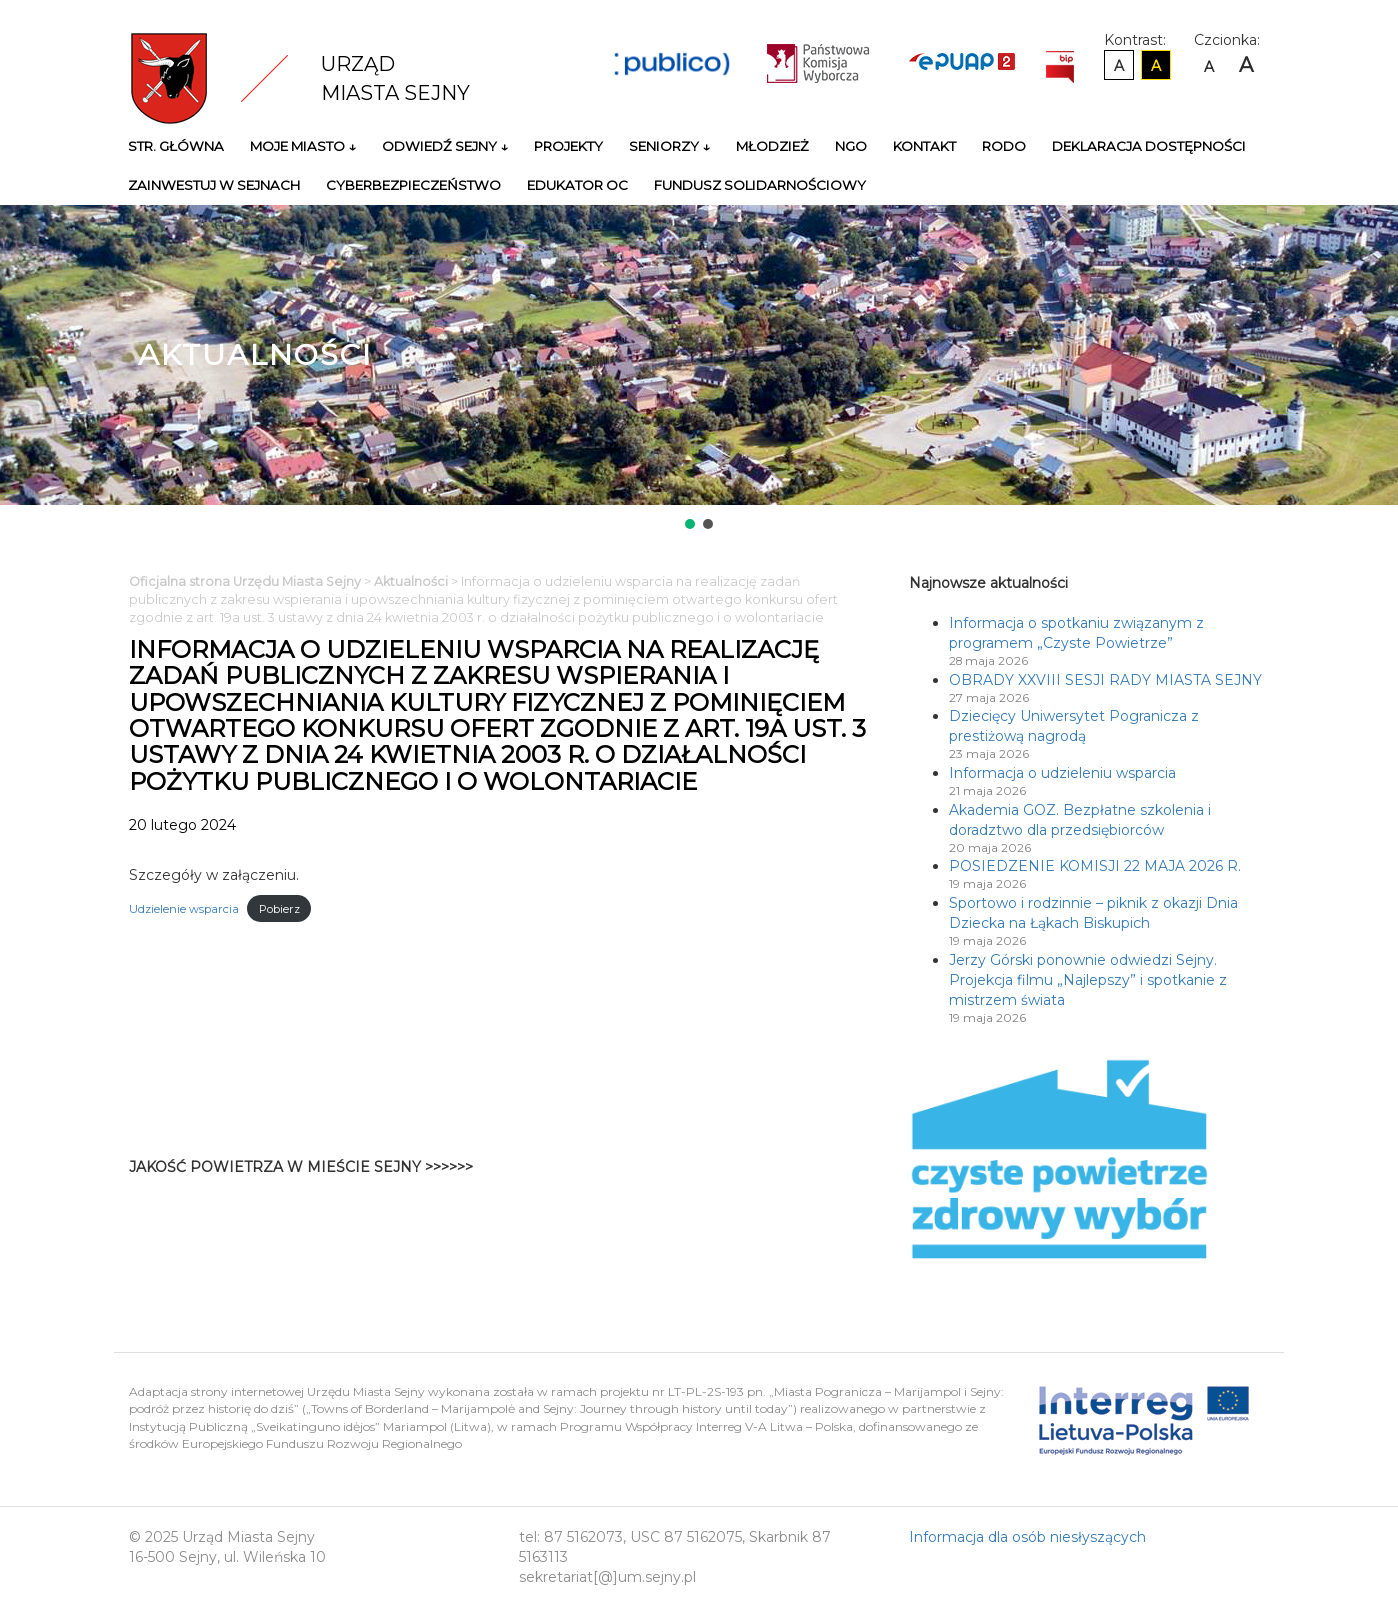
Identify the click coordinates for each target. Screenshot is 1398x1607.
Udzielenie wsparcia (184, 909)
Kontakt (924, 146)
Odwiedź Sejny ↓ (445, 146)
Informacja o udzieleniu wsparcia (1062, 773)
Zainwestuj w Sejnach (214, 185)
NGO (851, 146)
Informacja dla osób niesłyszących (1027, 1537)
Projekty (568, 146)
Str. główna (176, 146)
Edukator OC (577, 185)
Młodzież (772, 146)
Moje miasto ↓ (303, 146)
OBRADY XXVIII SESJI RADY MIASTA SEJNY (1105, 680)
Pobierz (279, 909)
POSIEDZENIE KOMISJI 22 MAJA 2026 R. (1095, 866)
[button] (690, 524)
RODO (1004, 146)
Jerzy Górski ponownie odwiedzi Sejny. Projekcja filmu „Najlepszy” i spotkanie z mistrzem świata (1088, 980)
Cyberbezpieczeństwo (413, 185)
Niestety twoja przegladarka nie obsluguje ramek (719, 1177)
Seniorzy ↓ (669, 146)
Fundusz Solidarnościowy (760, 185)
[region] (699, 369)
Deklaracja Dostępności (1149, 146)
